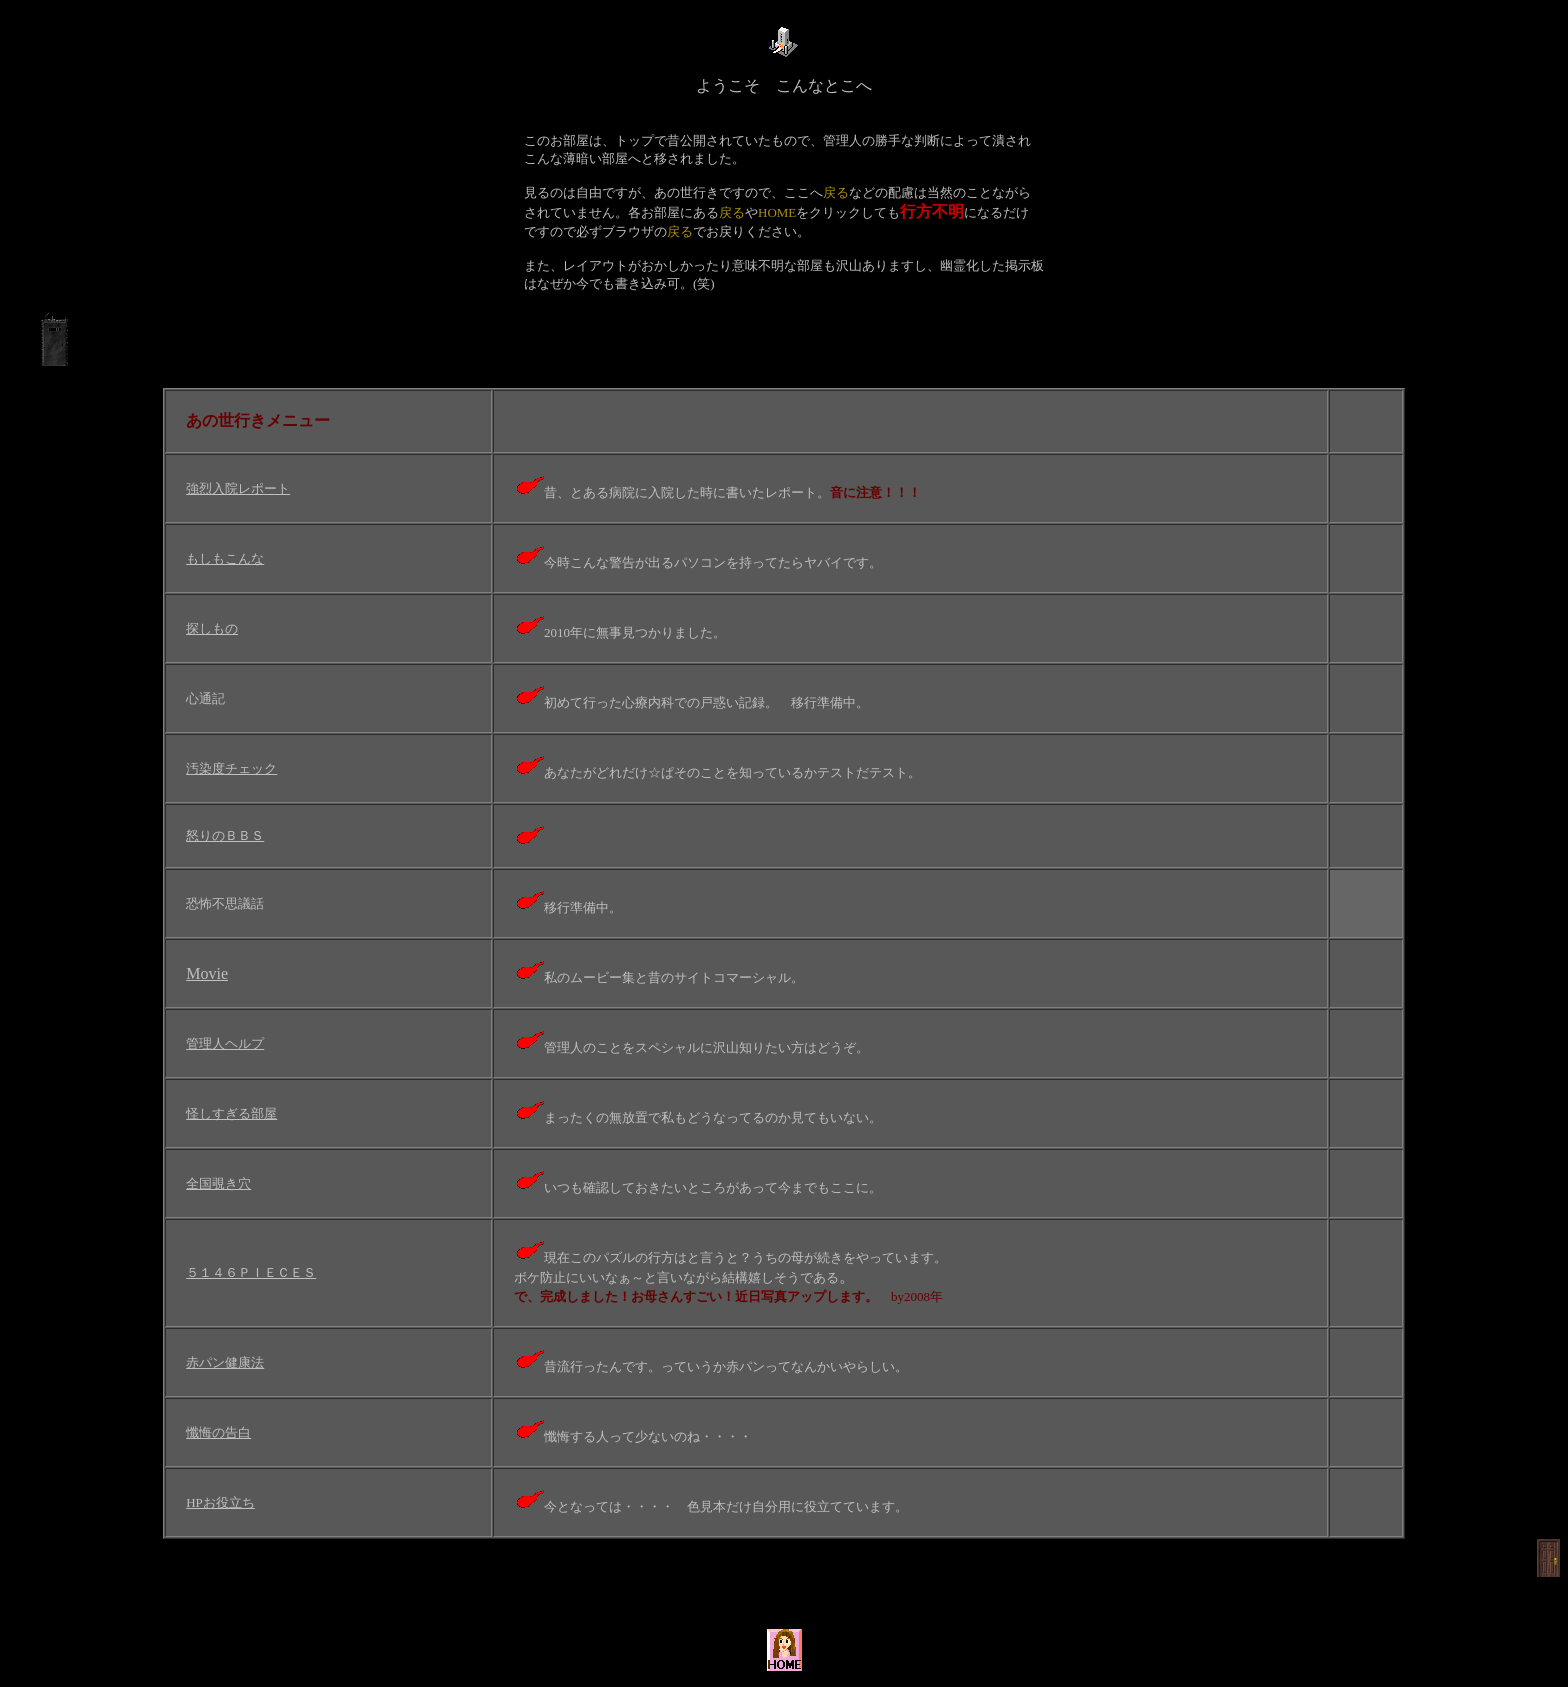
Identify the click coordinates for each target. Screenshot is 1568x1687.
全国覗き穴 (218, 1183)
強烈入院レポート (238, 488)
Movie (207, 973)
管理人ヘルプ (225, 1043)
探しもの (212, 628)
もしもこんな (225, 558)
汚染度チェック (231, 768)
